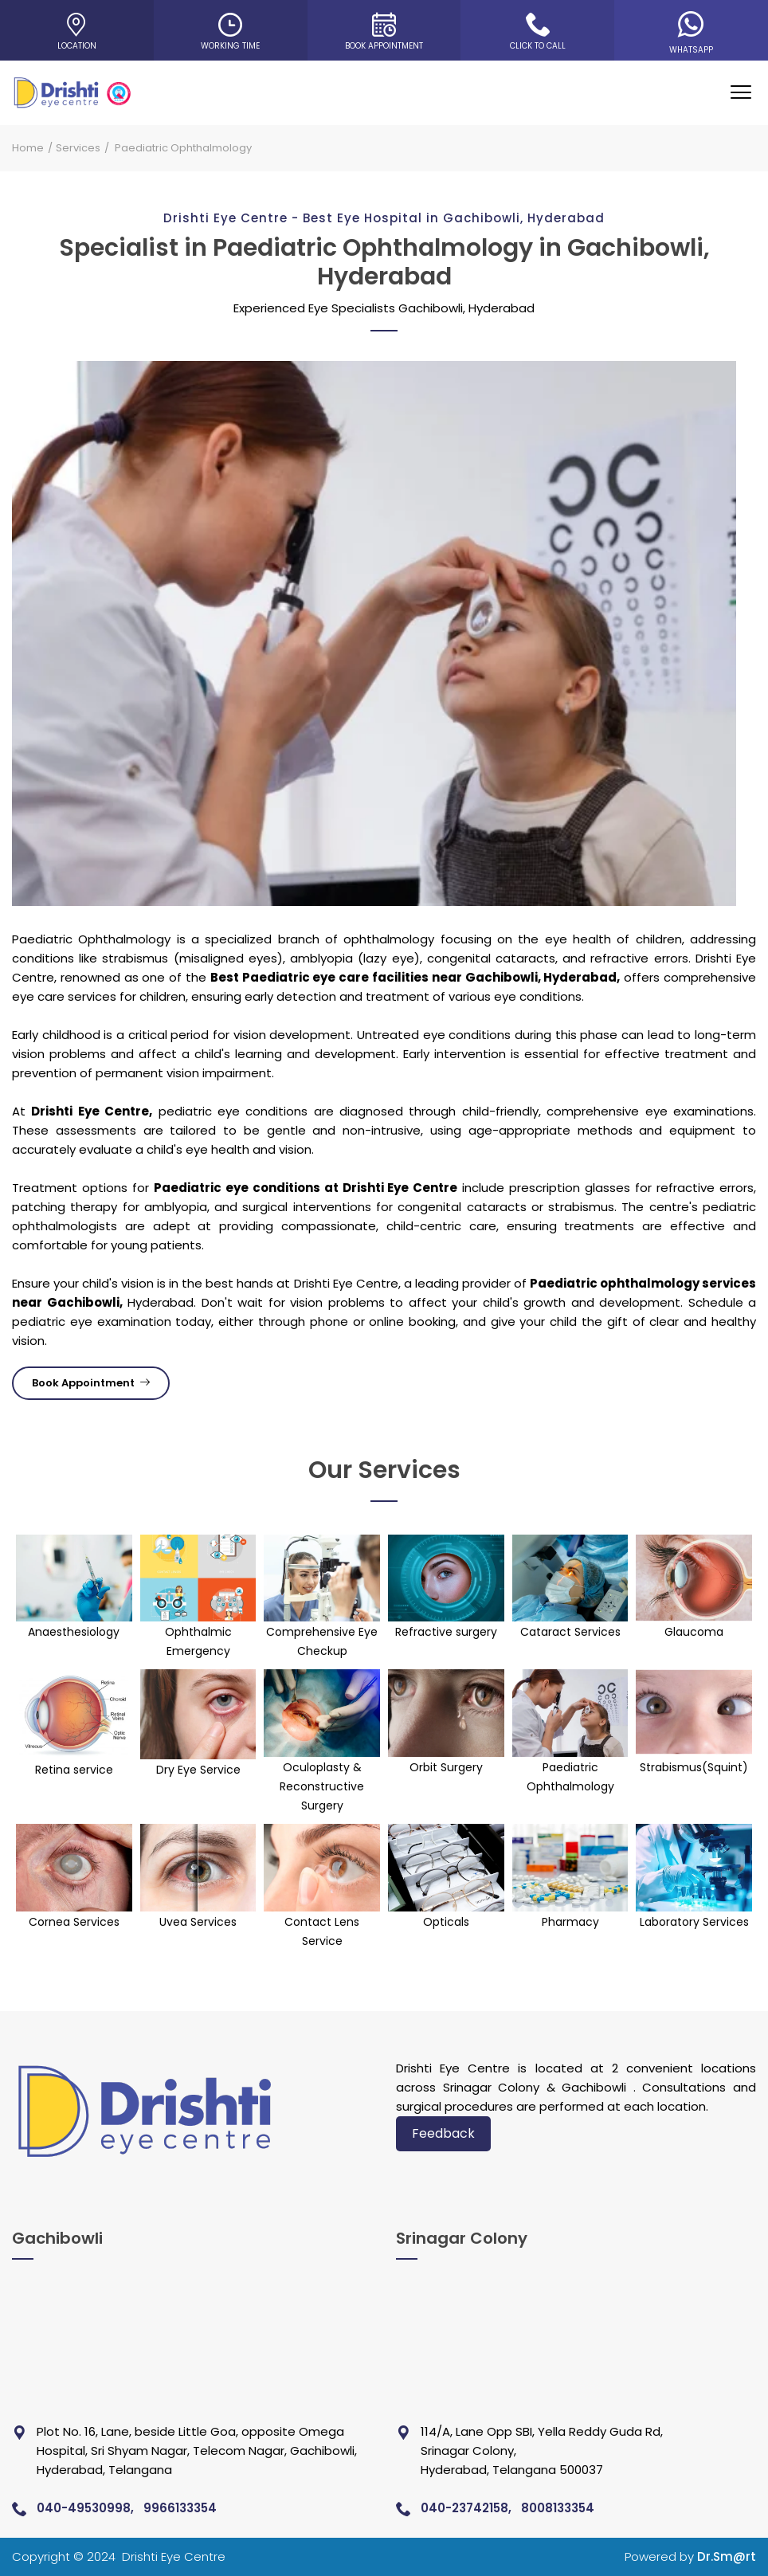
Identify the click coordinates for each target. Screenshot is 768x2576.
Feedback (443, 2133)
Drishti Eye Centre (173, 2556)
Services (78, 147)
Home (28, 147)
